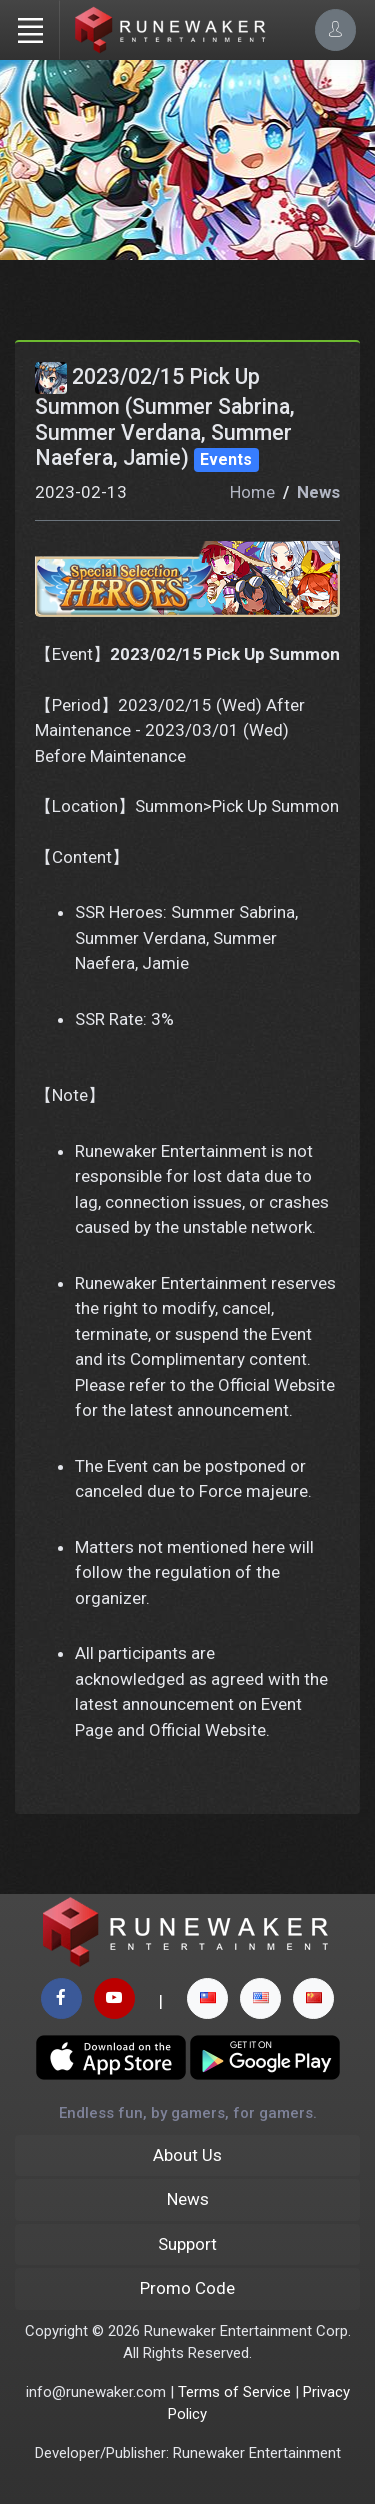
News (318, 492)
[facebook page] (61, 1998)
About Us (187, 2155)
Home (252, 492)
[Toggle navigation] (30, 30)
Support (187, 2244)
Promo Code (187, 2288)
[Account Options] (335, 29)
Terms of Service (234, 2392)
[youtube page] (114, 1998)
